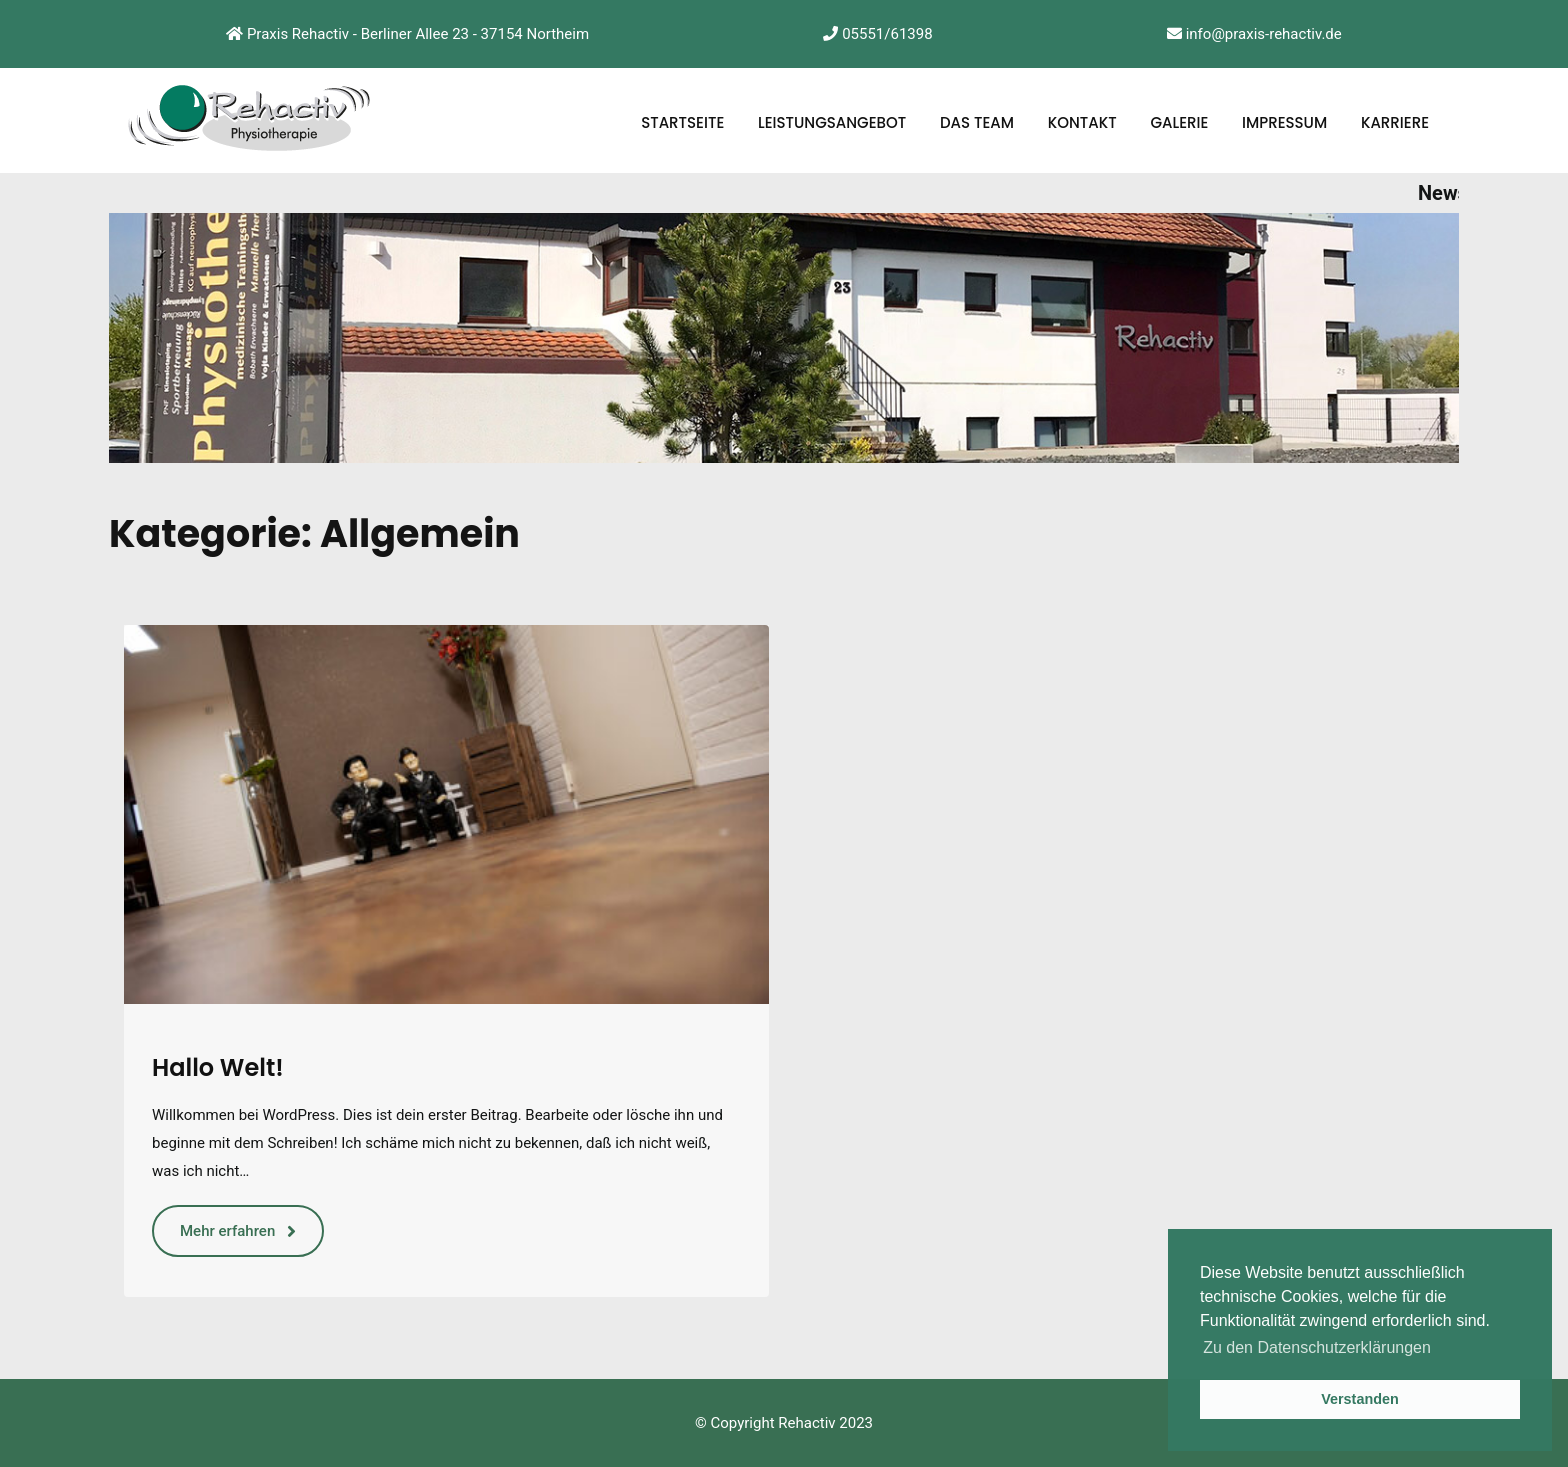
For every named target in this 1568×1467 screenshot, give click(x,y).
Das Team (977, 122)
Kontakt (1082, 122)
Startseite (682, 122)
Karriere (1395, 122)
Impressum (1284, 122)
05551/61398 (877, 34)
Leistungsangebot (832, 122)
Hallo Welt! (218, 1067)
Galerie (1179, 122)
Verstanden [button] (1360, 1399)
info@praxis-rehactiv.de (1254, 34)
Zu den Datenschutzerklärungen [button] (1317, 1347)
